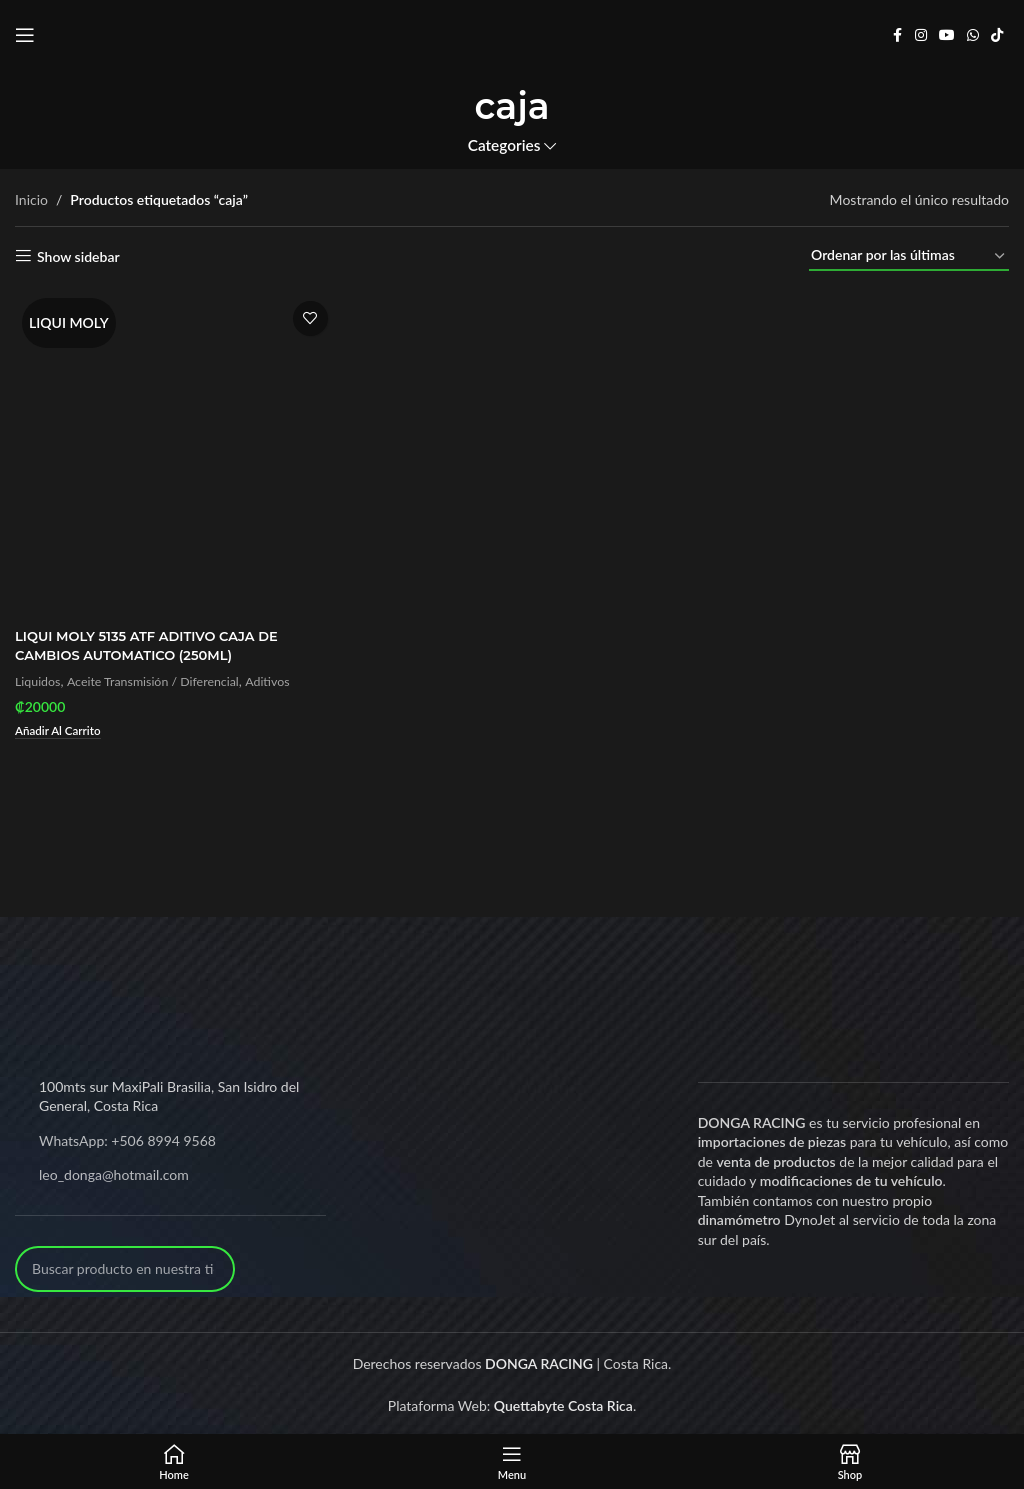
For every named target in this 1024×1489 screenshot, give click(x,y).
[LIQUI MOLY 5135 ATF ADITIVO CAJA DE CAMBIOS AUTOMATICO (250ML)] (174, 452)
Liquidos (39, 677)
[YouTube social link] (947, 35)
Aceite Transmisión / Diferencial (162, 677)
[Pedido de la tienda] (909, 256)
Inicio (31, 199)
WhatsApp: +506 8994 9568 (127, 1136)
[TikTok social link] (997, 35)
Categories (504, 145)
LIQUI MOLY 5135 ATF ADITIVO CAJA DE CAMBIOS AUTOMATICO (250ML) (156, 641)
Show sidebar (78, 256)
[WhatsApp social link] (973, 35)
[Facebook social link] (897, 35)
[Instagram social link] (921, 35)
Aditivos (285, 677)
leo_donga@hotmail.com (114, 1170)
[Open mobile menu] (25, 35)
